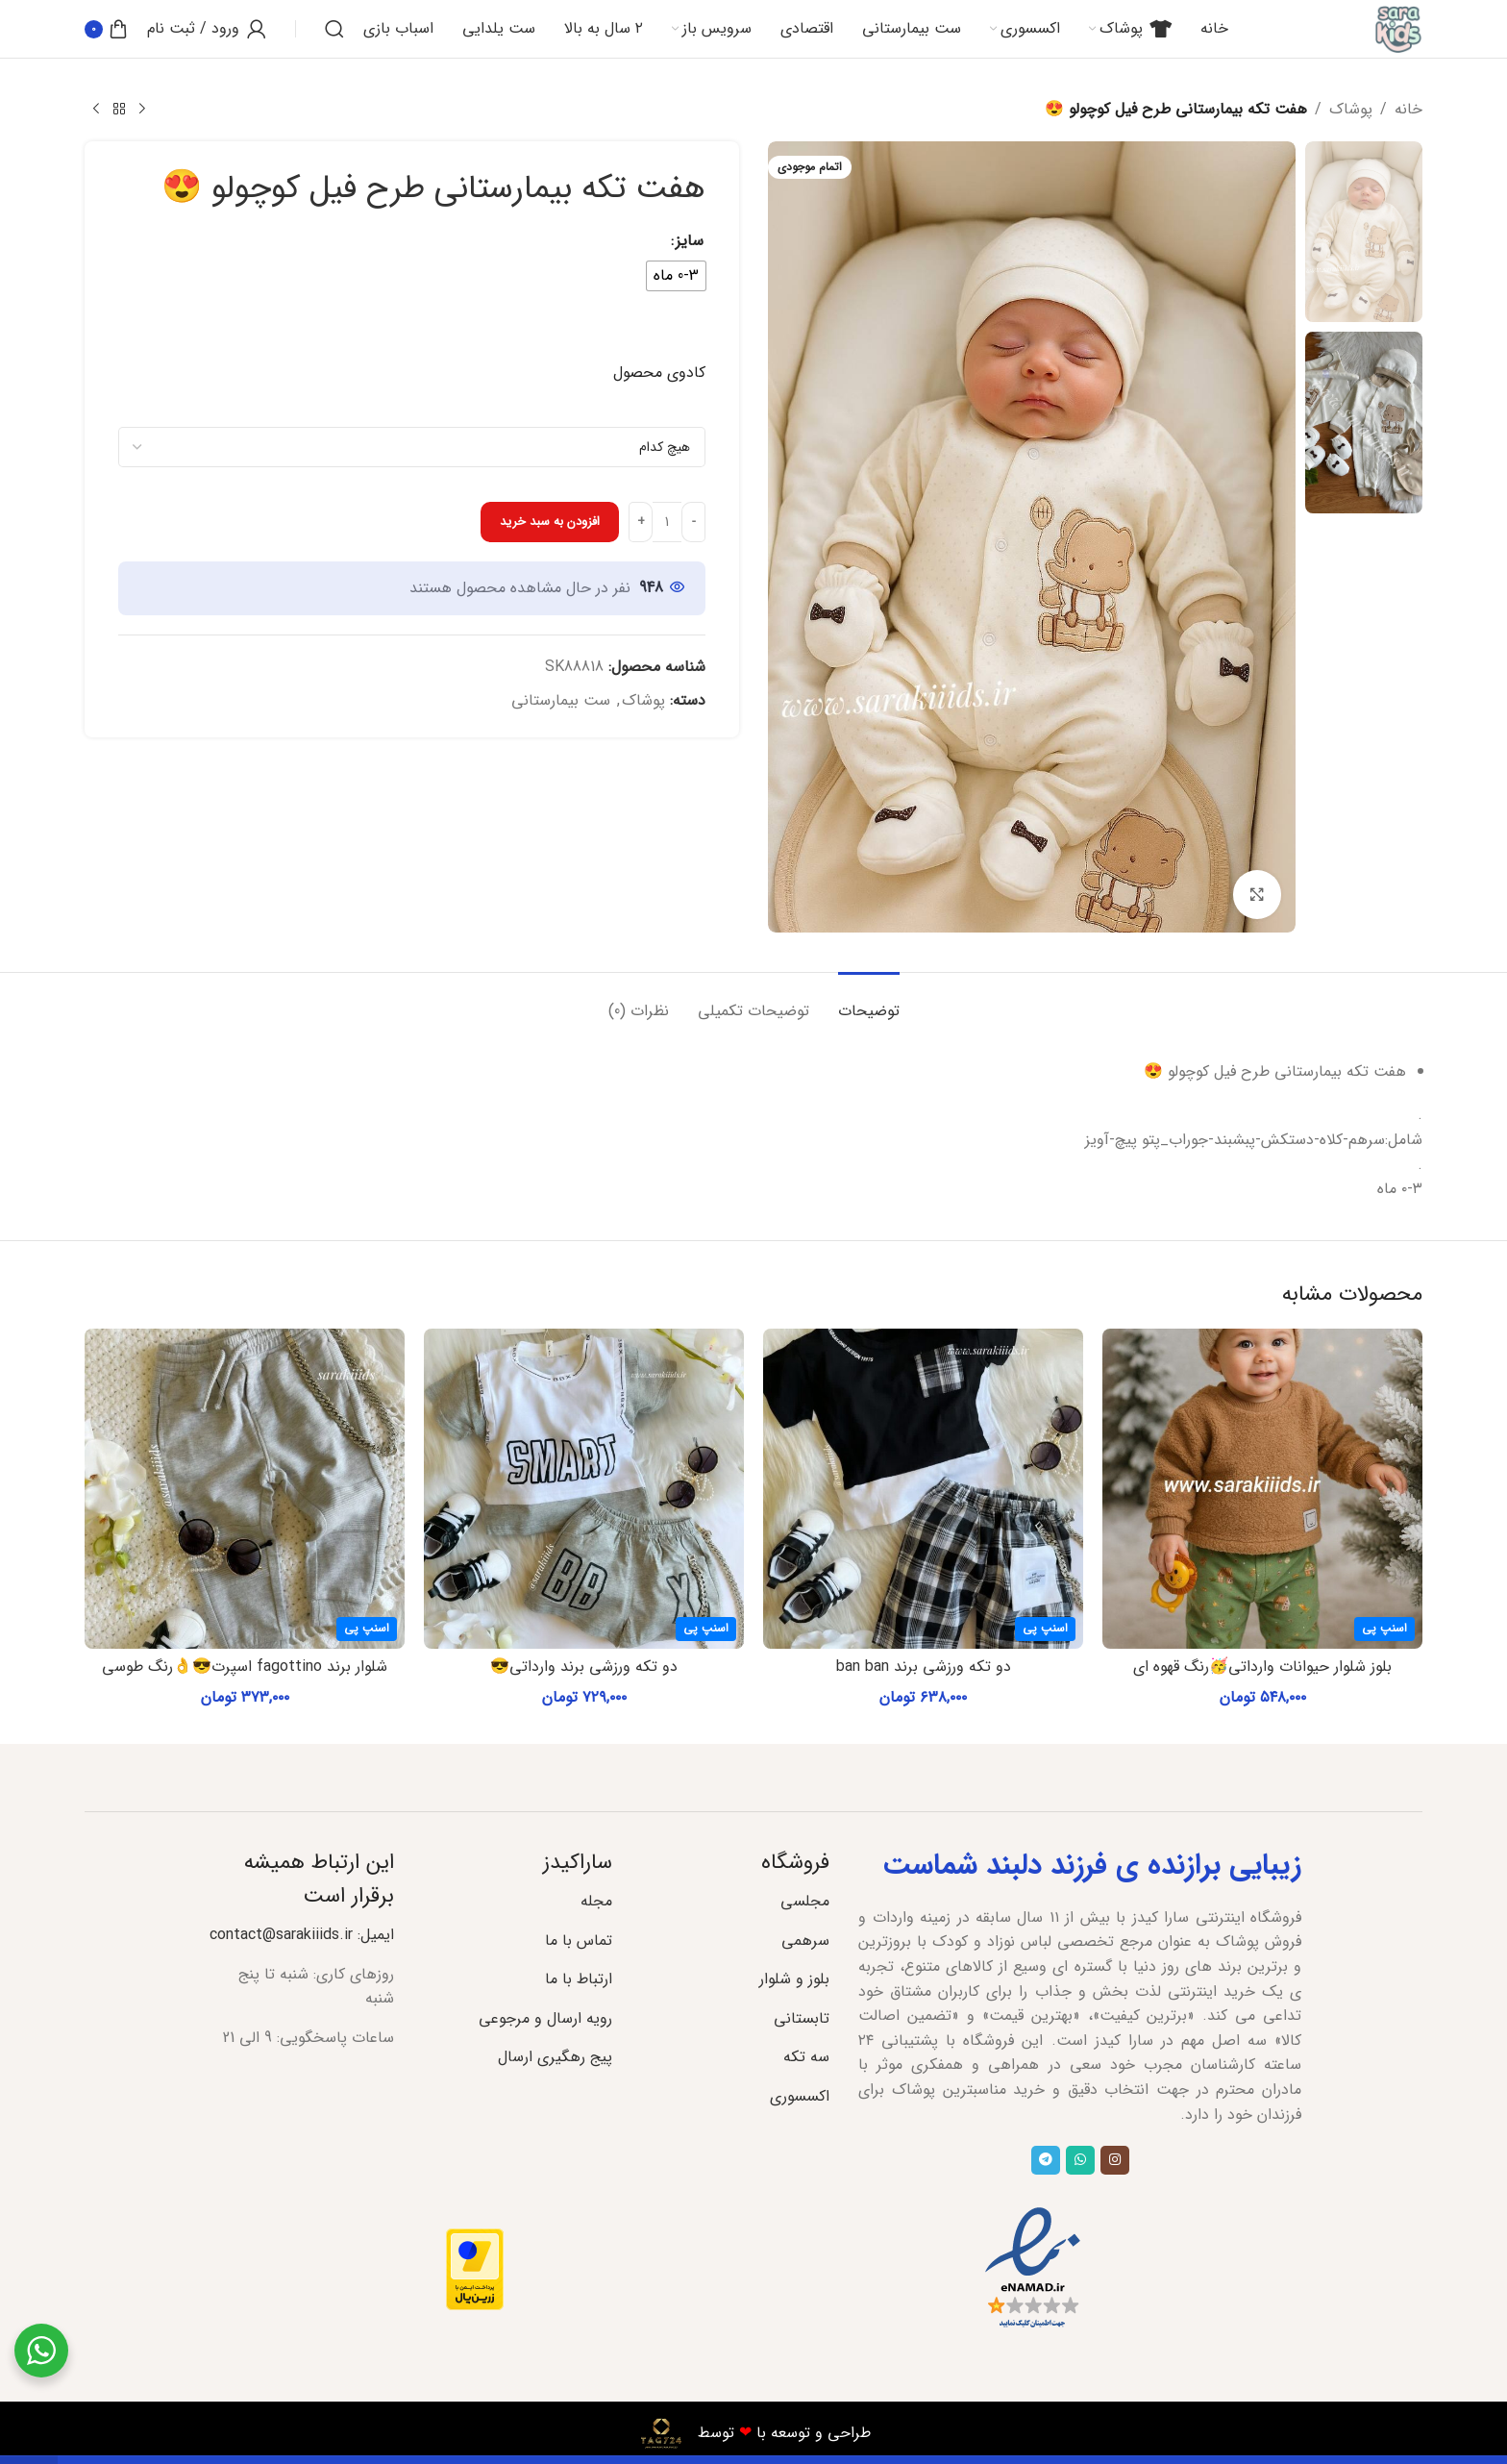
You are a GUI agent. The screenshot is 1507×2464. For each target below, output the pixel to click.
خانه (1408, 109)
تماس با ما (578, 1941)
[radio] (676, 275)
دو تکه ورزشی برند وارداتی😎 (584, 1667)
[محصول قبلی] (142, 109)
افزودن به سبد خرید (550, 521)
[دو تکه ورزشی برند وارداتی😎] (584, 1489)
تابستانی (801, 2018)
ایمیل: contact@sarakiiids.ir (302, 1935)
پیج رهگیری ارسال (555, 2057)
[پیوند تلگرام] (1045, 2160)
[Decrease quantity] (693, 522)
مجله (596, 1901)
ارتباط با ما (578, 1979)
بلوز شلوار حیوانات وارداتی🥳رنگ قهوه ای (1262, 1667)
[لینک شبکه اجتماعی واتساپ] (1080, 2160)
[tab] (869, 1001)
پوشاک (1350, 109)
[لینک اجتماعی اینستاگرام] (1114, 2160)
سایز (690, 240)
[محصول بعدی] (96, 109)
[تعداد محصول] (667, 522)
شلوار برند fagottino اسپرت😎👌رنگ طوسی (244, 1667)
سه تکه (806, 2057)
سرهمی (805, 1941)
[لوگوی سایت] (1398, 28)
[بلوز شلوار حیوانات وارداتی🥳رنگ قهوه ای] (1262, 1489)
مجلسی (804, 1901)
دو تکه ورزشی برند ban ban (923, 1667)
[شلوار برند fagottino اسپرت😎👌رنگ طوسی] (245, 1489)
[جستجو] (334, 29)
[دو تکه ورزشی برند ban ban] (923, 1489)
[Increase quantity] (641, 522)
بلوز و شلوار (794, 1979)
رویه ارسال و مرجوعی (545, 2018)
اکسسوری (799, 2096)
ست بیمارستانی (560, 700)
